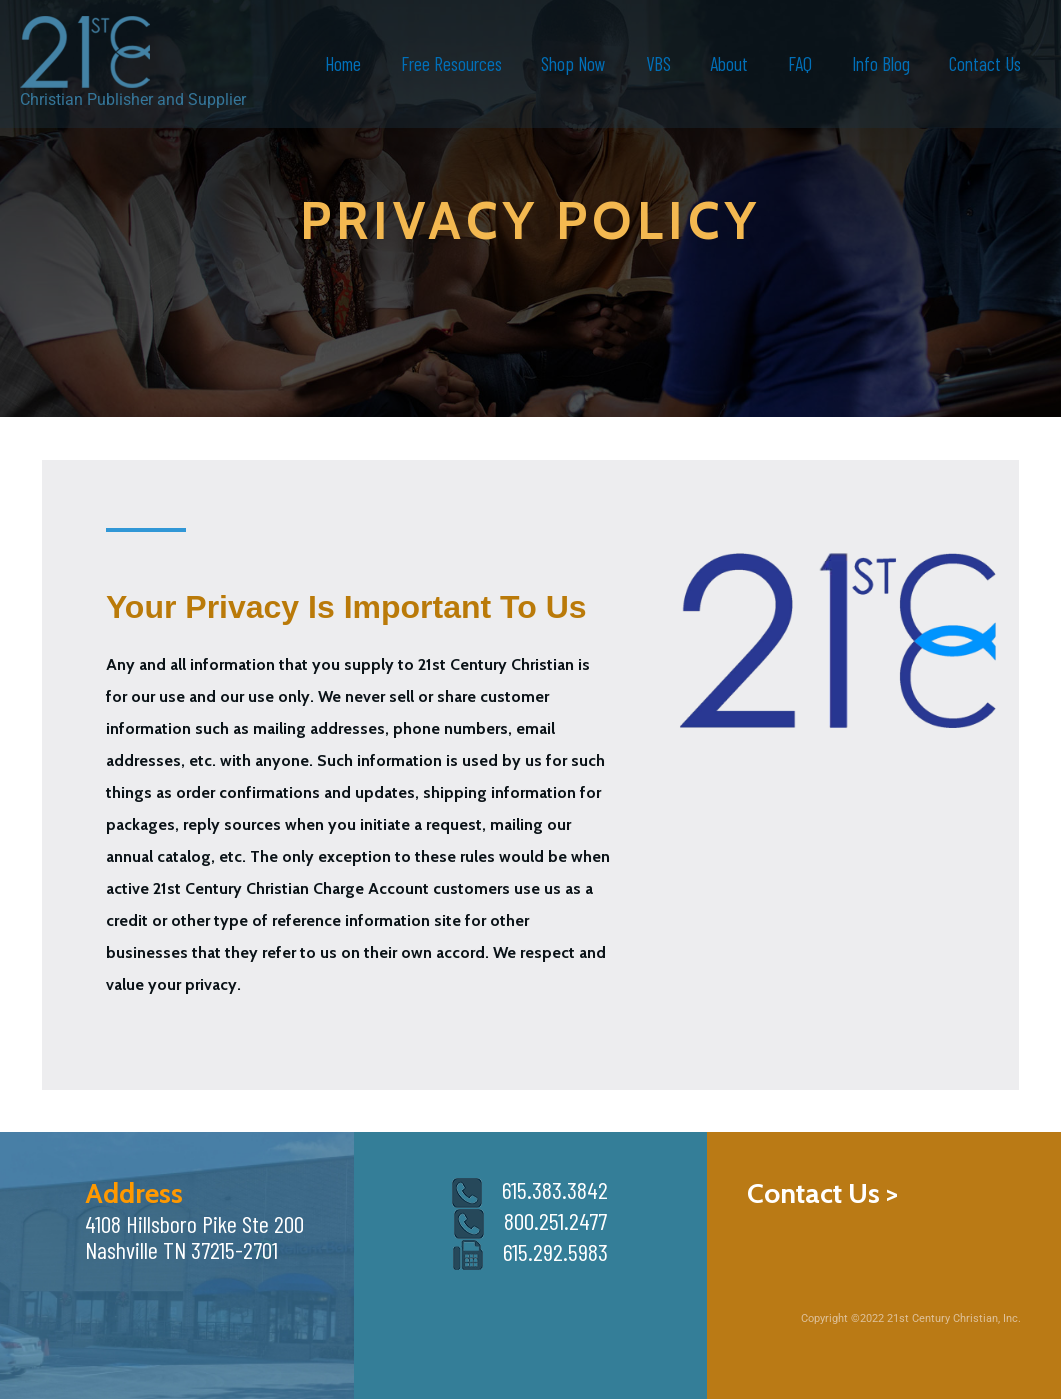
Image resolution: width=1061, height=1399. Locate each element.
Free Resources (459, 63)
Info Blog (882, 63)
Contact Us (986, 63)
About (734, 63)
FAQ (803, 63)
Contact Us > (822, 1193)
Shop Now (580, 63)
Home (352, 63)
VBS (663, 63)
